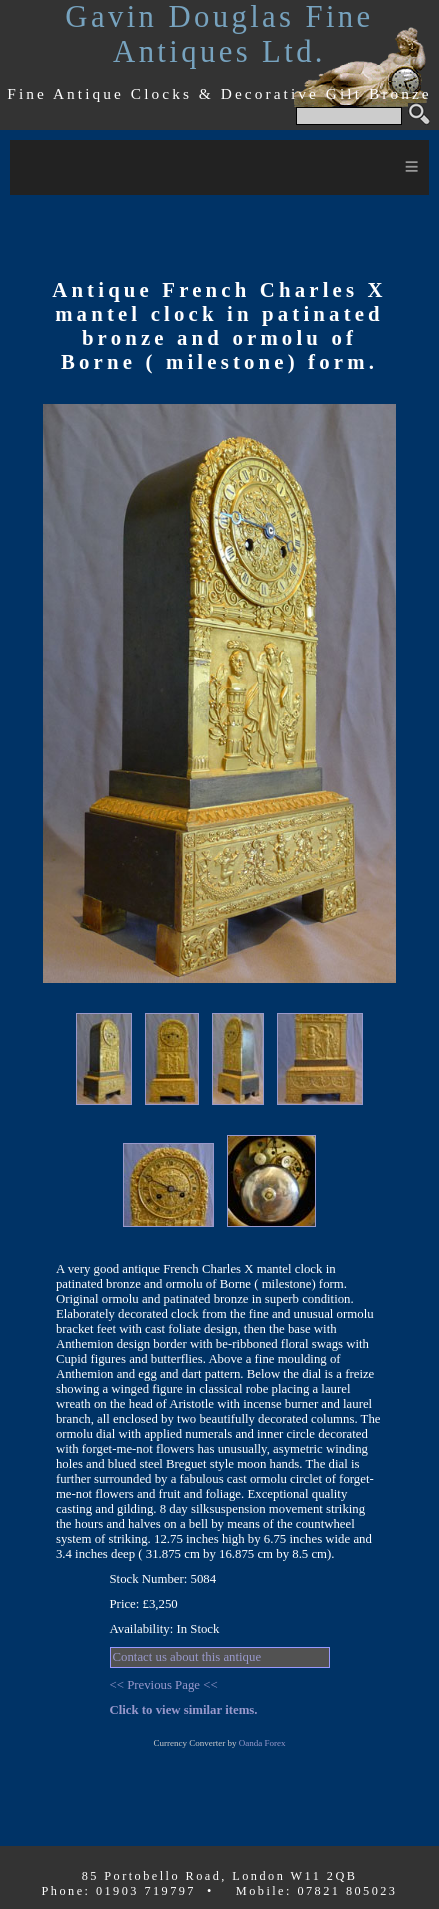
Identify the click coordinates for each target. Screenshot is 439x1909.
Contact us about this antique (187, 1657)
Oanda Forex (262, 1743)
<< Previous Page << (164, 1685)
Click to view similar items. (184, 1710)
